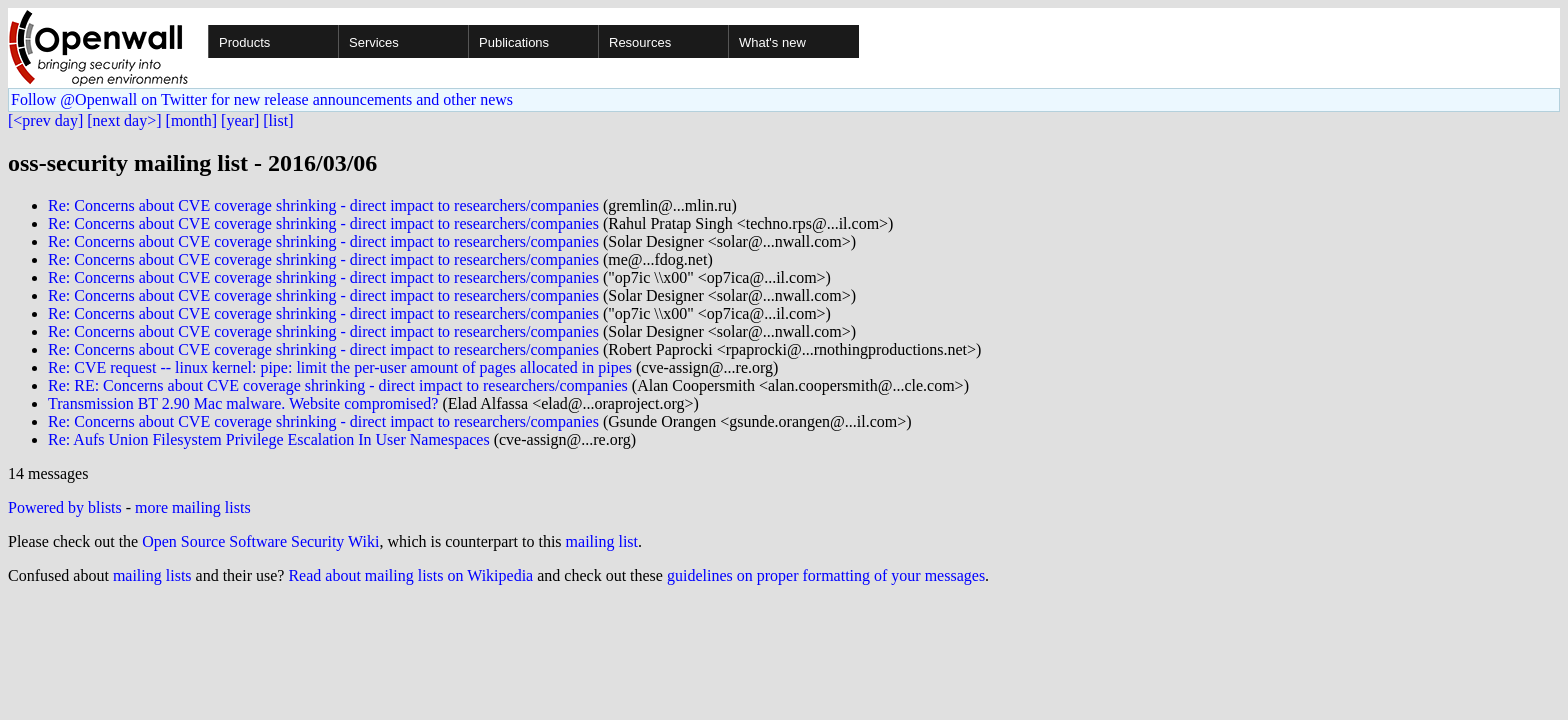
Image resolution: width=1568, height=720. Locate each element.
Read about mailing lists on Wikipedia (410, 575)
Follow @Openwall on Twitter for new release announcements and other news (262, 99)
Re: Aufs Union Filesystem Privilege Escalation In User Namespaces (269, 439)
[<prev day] (45, 120)
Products (244, 42)
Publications (514, 42)
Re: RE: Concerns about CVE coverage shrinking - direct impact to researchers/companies (338, 385)
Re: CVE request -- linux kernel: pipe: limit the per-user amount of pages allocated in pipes (340, 367)
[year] (240, 120)
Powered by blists (65, 507)
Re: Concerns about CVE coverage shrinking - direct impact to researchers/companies (323, 205)
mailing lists (152, 575)
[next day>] (124, 120)
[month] (192, 120)
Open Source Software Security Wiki (260, 541)
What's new (772, 42)
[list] (278, 120)
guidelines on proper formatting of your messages (826, 575)
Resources (640, 42)
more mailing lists (193, 507)
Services (374, 42)
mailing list (602, 541)
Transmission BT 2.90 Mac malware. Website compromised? (243, 403)
